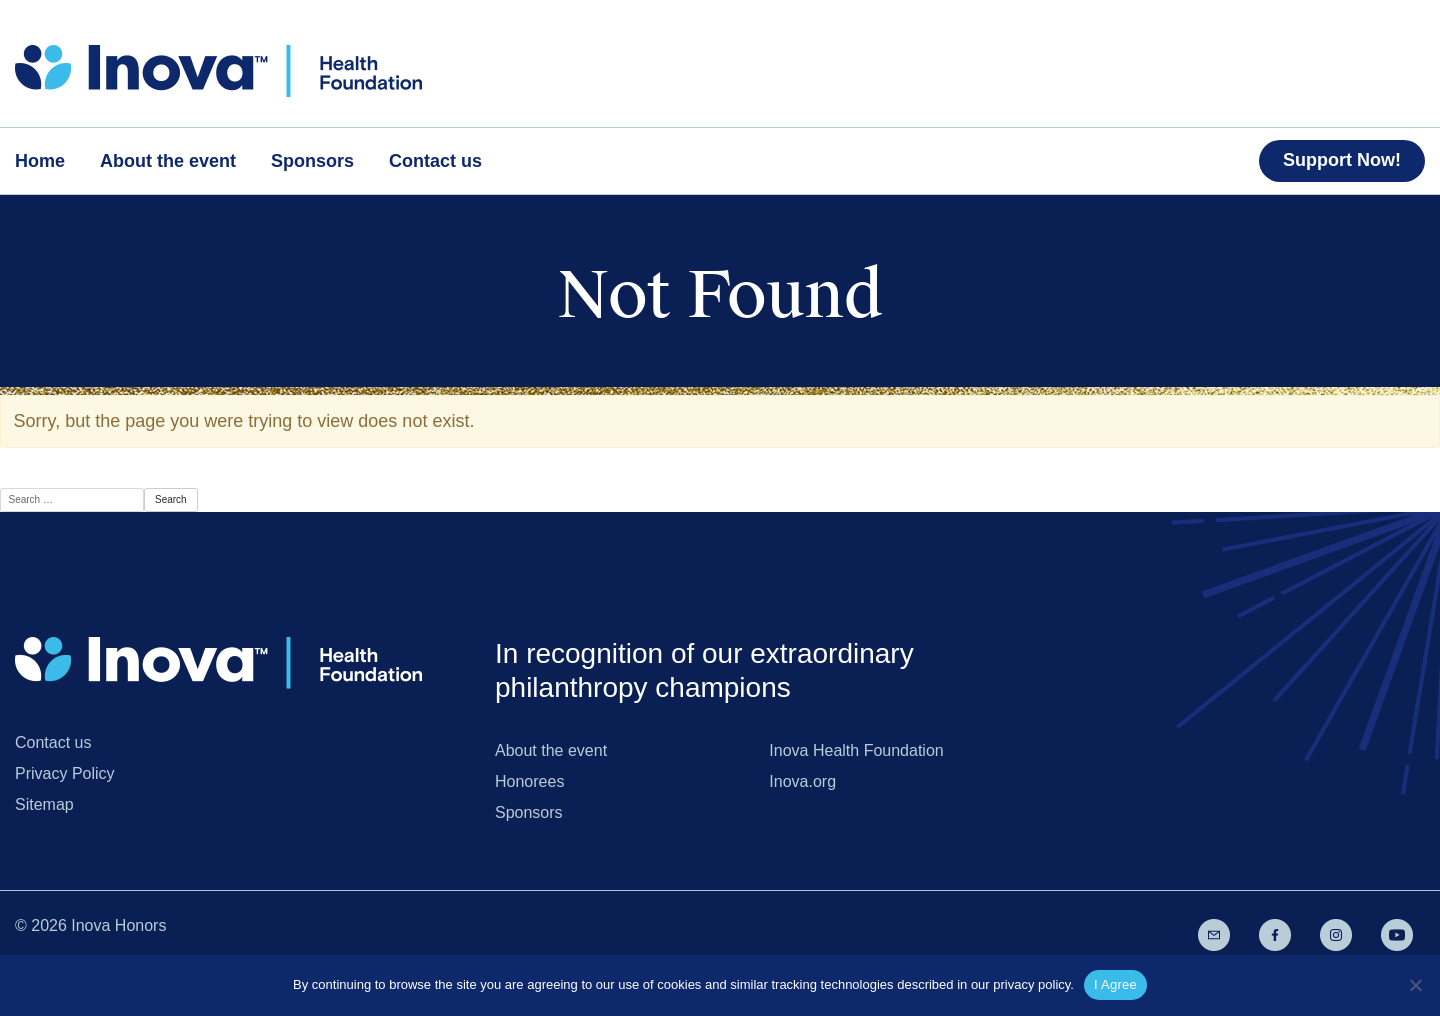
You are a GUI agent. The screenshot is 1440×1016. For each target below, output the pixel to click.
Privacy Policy (65, 773)
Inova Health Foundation (856, 750)
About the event (551, 750)
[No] (1415, 985)
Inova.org (802, 781)
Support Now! (1342, 160)
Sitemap (44, 804)
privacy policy (1031, 984)
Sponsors (529, 812)
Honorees (529, 781)
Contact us (53, 742)
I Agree (1115, 984)
